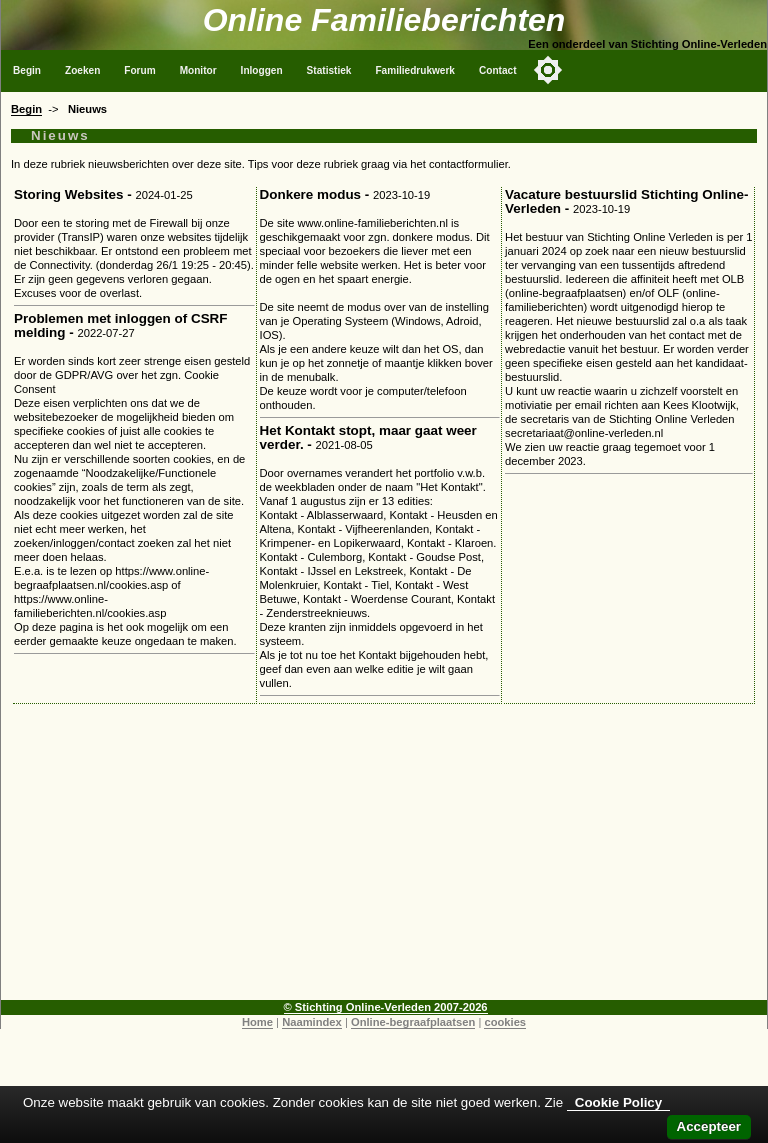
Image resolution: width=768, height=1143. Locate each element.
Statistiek (329, 70)
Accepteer (709, 1126)
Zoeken (82, 70)
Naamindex (312, 1022)
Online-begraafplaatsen (413, 1022)
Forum (139, 70)
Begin (27, 70)
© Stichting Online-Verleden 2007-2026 (386, 1007)
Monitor (198, 70)
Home (257, 1022)
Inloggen (262, 70)
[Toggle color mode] (548, 70)
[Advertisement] (384, 860)
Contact (498, 70)
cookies (505, 1022)
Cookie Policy (618, 1102)
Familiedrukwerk (415, 70)
